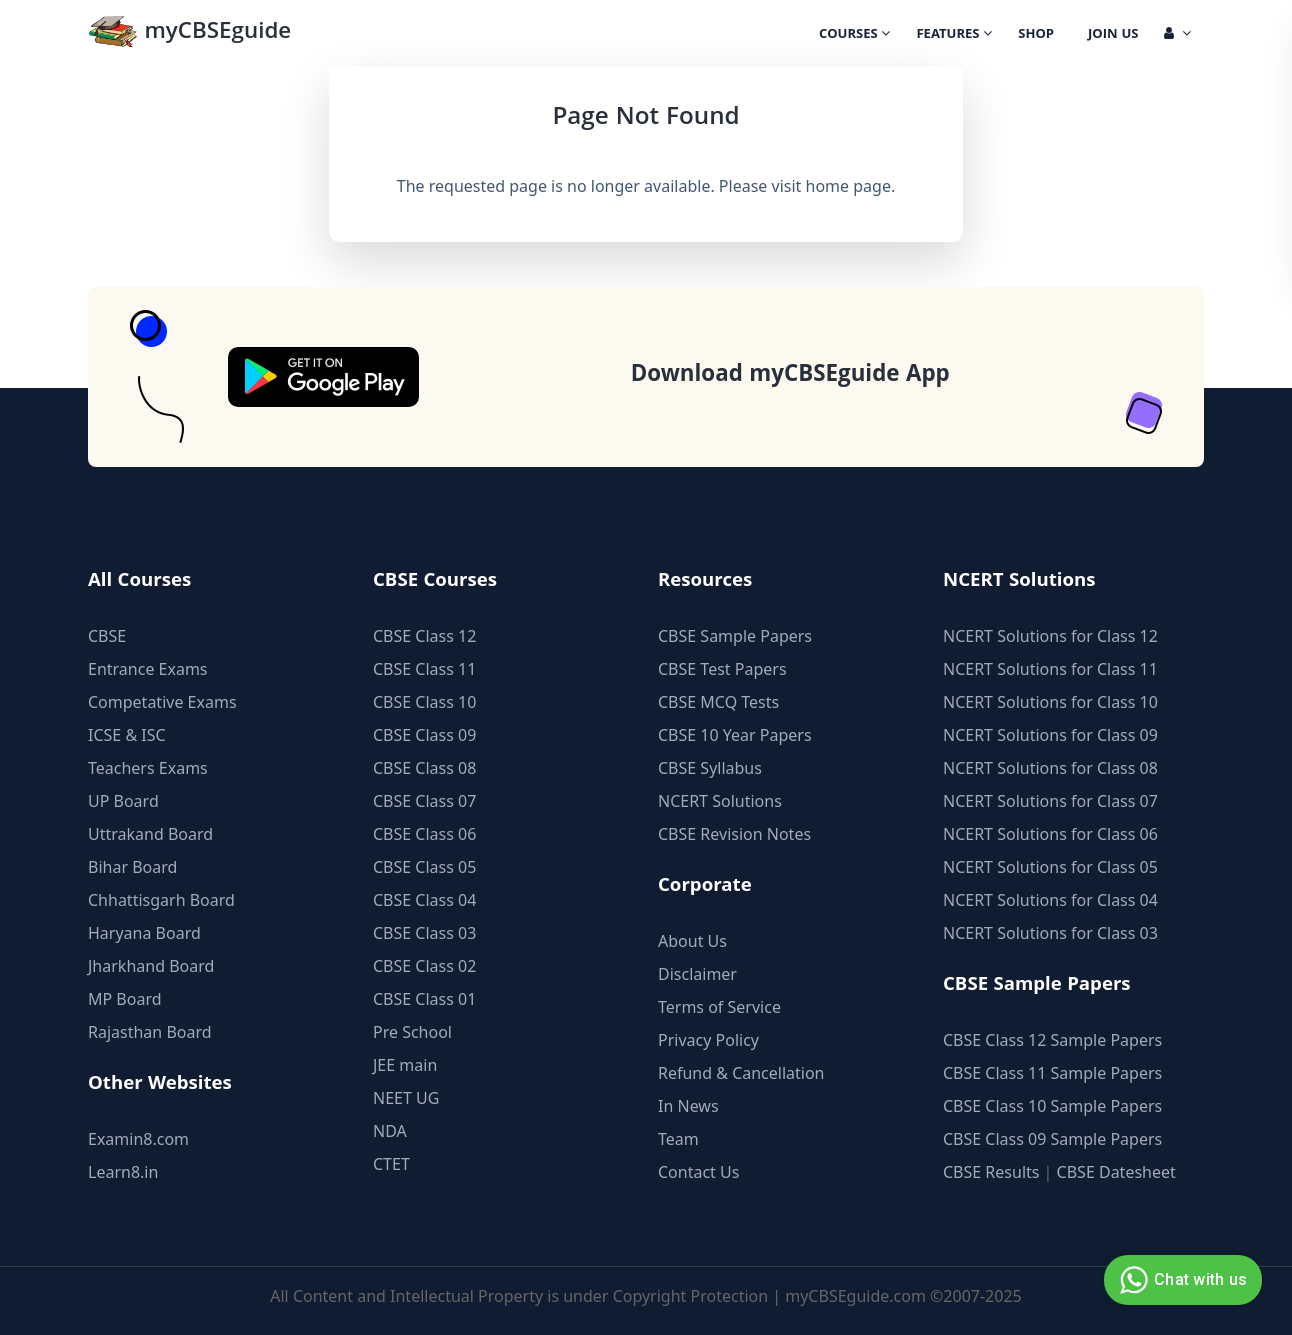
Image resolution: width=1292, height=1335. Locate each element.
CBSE (107, 636)
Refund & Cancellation (741, 1073)
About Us (692, 941)
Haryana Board (144, 933)
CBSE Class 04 (424, 900)
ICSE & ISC (127, 735)
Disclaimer (697, 974)
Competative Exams (162, 702)
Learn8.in (123, 1172)
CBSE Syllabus (710, 768)
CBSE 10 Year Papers (735, 735)
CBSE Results (991, 1172)
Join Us (1113, 35)
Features (954, 35)
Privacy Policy (708, 1040)
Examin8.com (138, 1139)
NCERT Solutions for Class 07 (1050, 801)
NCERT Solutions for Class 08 (1050, 768)
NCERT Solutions (720, 801)
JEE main (405, 1065)
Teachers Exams (148, 768)
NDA (390, 1131)
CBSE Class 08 (424, 768)
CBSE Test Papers (722, 669)
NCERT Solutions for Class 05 (1050, 867)
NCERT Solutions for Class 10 (1050, 702)
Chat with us (1180, 1280)
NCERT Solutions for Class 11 (1050, 669)
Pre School (412, 1032)
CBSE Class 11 (424, 669)
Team (678, 1139)
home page (848, 186)
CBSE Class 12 (424, 636)
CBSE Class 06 (424, 834)
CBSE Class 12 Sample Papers (1052, 1040)
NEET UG (406, 1098)
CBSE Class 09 (424, 735)
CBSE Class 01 (424, 999)
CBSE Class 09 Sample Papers (1052, 1139)
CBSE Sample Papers (735, 636)
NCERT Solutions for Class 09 (1050, 735)
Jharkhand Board (151, 966)
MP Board (125, 999)
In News (688, 1106)
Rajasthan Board (150, 1032)
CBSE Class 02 (424, 966)
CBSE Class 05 (424, 867)
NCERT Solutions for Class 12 (1050, 636)
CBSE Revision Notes (734, 834)
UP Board (123, 801)
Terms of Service (719, 1007)
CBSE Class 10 (424, 702)
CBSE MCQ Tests (718, 702)
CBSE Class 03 (424, 933)
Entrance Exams (148, 669)
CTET (391, 1164)
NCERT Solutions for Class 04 (1050, 900)
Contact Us (698, 1172)
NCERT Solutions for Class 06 (1050, 834)
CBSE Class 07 (424, 801)
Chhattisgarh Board (161, 900)
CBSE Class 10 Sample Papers (1052, 1106)
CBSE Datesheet (1116, 1172)
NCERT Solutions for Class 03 (1050, 933)
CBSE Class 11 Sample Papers (1052, 1073)
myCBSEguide (189, 33)
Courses (854, 35)
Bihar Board (132, 867)
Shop (1036, 35)
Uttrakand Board (150, 834)
